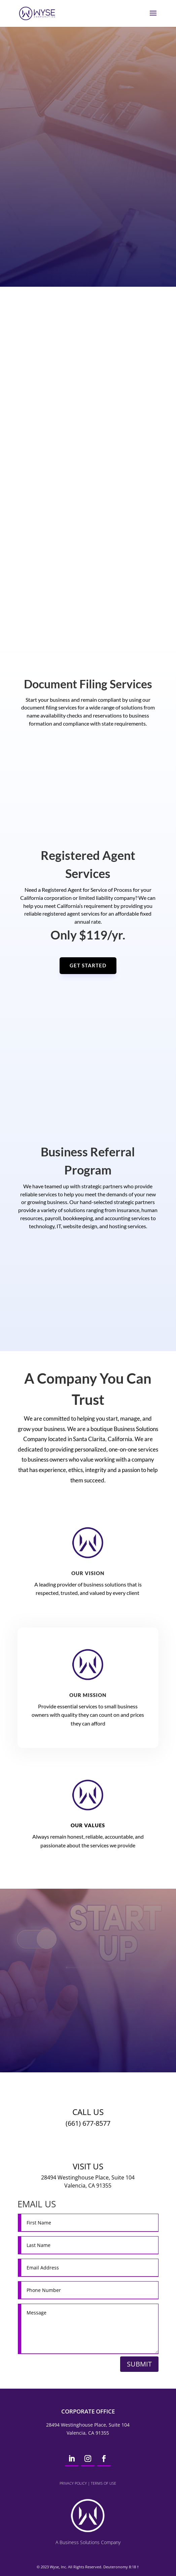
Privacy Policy (73, 2483)
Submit (139, 2363)
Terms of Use (103, 2483)
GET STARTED (88, 965)
